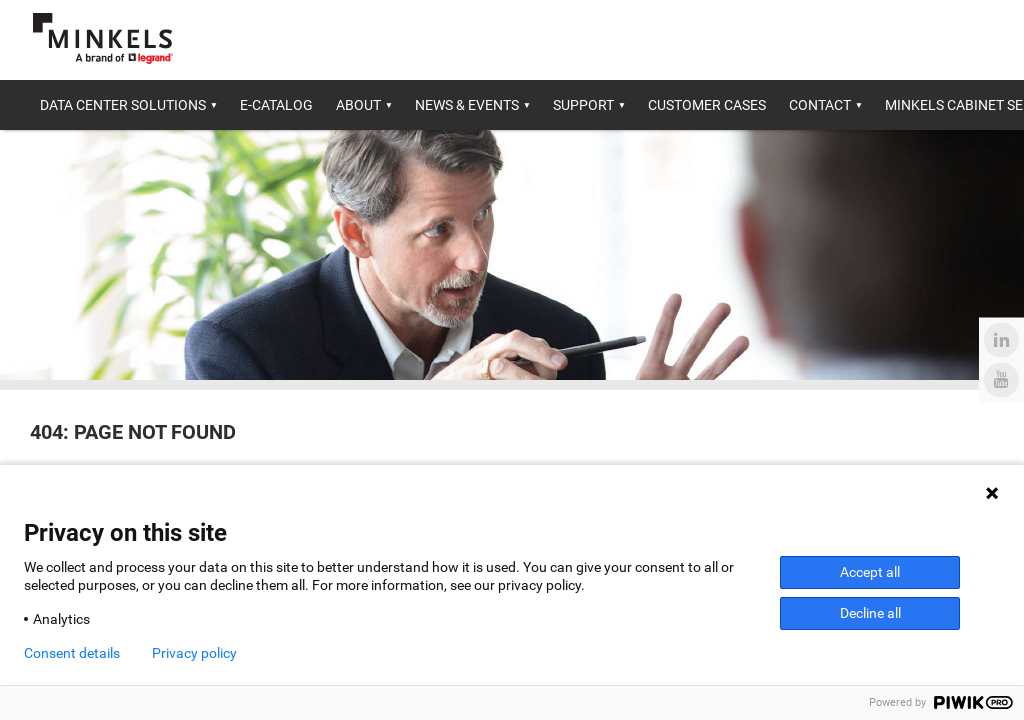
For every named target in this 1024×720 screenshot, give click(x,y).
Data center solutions (123, 105)
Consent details (72, 653)
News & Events (467, 105)
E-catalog (276, 105)
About (358, 105)
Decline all (870, 613)
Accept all (870, 572)
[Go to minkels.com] (103, 38)
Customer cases (707, 105)
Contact (820, 105)
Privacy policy (194, 653)
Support (583, 105)
